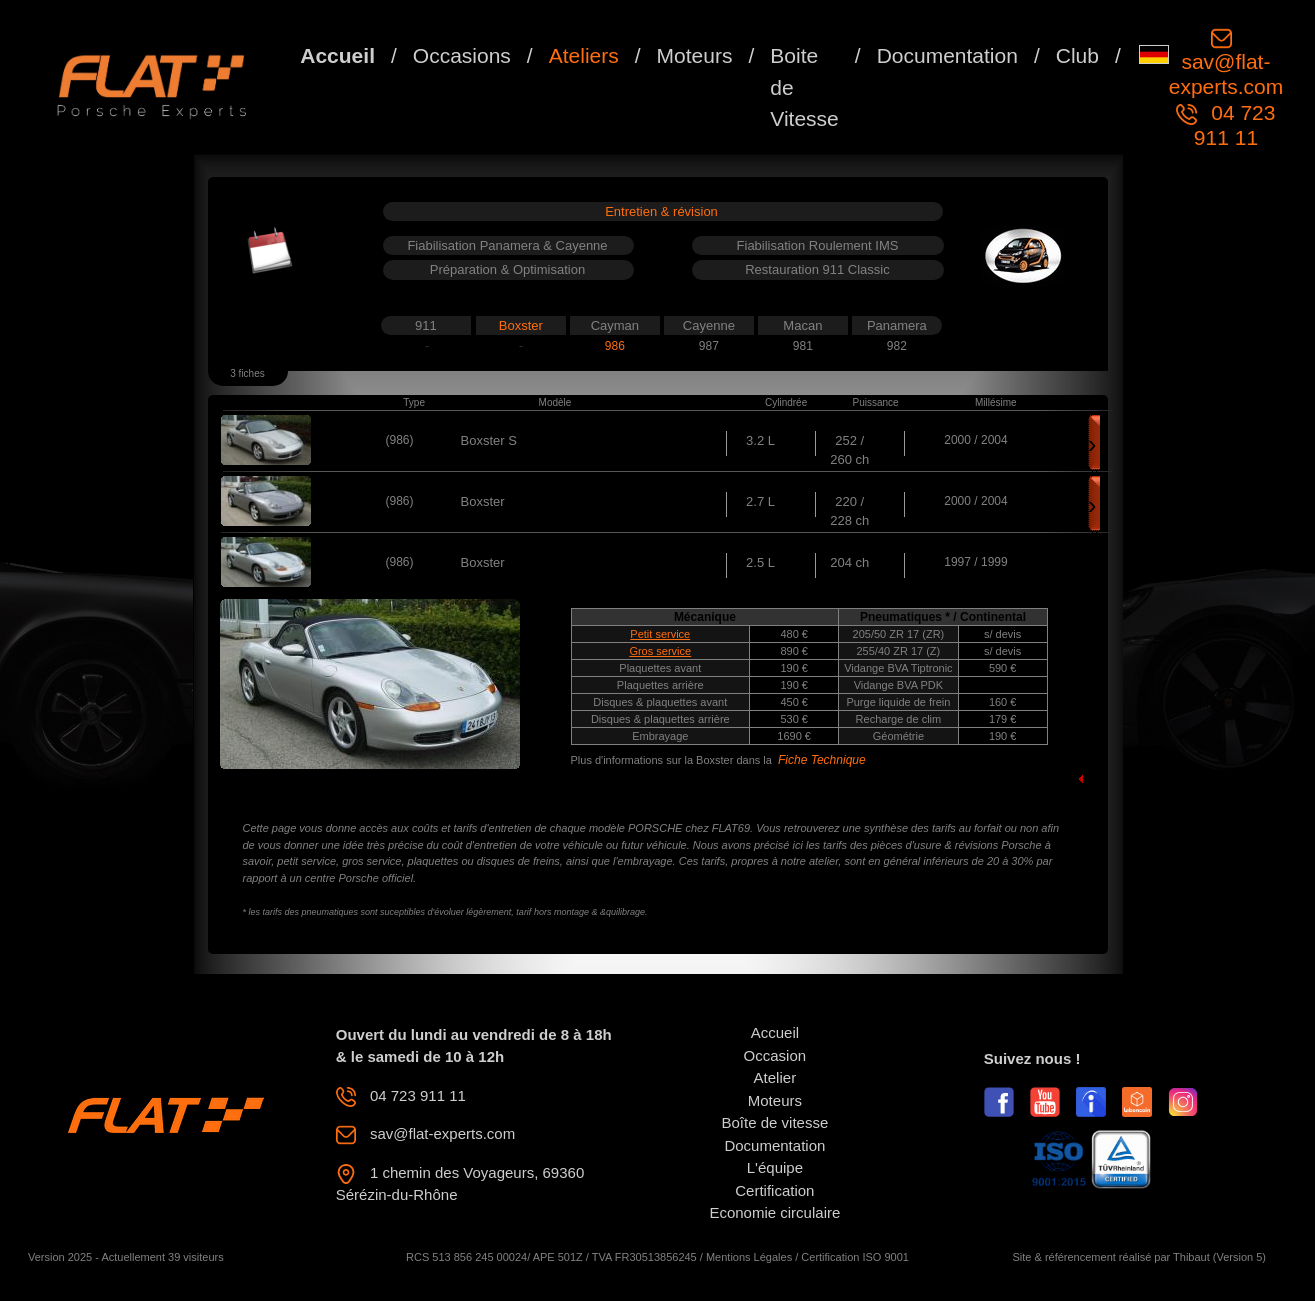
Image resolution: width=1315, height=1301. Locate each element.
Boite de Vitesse (804, 87)
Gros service (660, 651)
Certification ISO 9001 (855, 1257)
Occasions (462, 55)
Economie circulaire (774, 1212)
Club (1077, 55)
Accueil (337, 55)
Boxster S (489, 440)
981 (803, 346)
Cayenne (709, 325)
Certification (774, 1190)
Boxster (521, 325)
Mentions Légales (749, 1257)
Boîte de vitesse (775, 1122)
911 (426, 325)
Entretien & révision (661, 211)
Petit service (660, 634)
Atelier (775, 1077)
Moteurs (695, 55)
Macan (802, 325)
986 (615, 346)
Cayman (615, 325)
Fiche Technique (822, 760)
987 (709, 346)
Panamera (897, 325)
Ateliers (584, 55)
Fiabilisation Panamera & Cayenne (507, 245)
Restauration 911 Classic (817, 269)
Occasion (775, 1055)
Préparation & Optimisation (507, 269)
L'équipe (775, 1167)
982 (897, 346)
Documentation (947, 55)
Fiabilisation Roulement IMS (818, 245)
